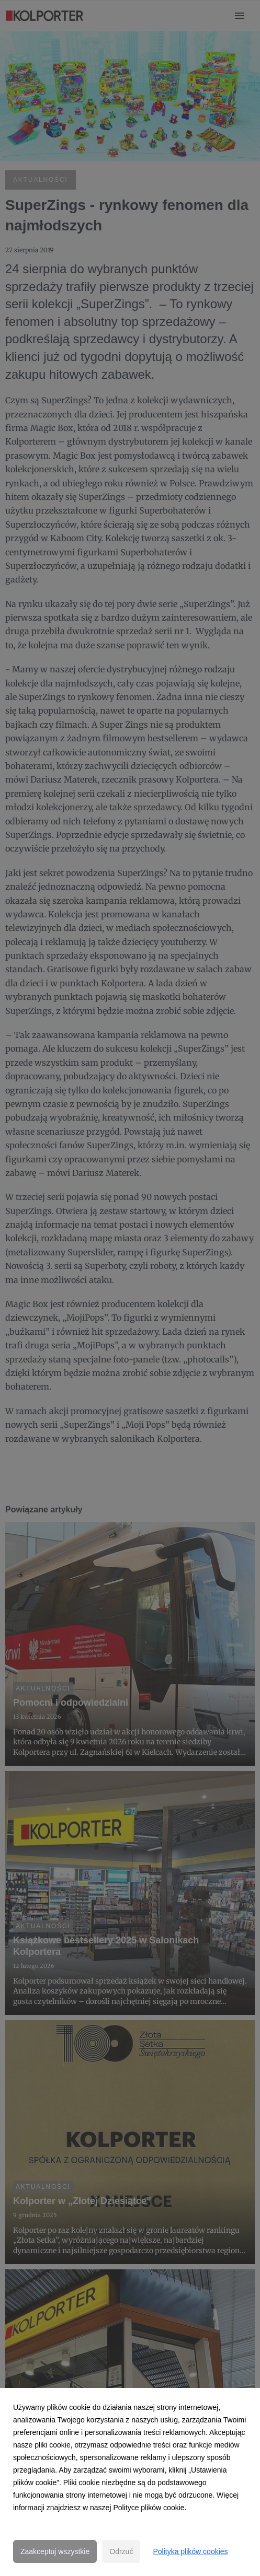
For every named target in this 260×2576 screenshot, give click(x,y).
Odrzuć (121, 2551)
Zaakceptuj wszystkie (54, 2551)
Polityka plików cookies (190, 2551)
